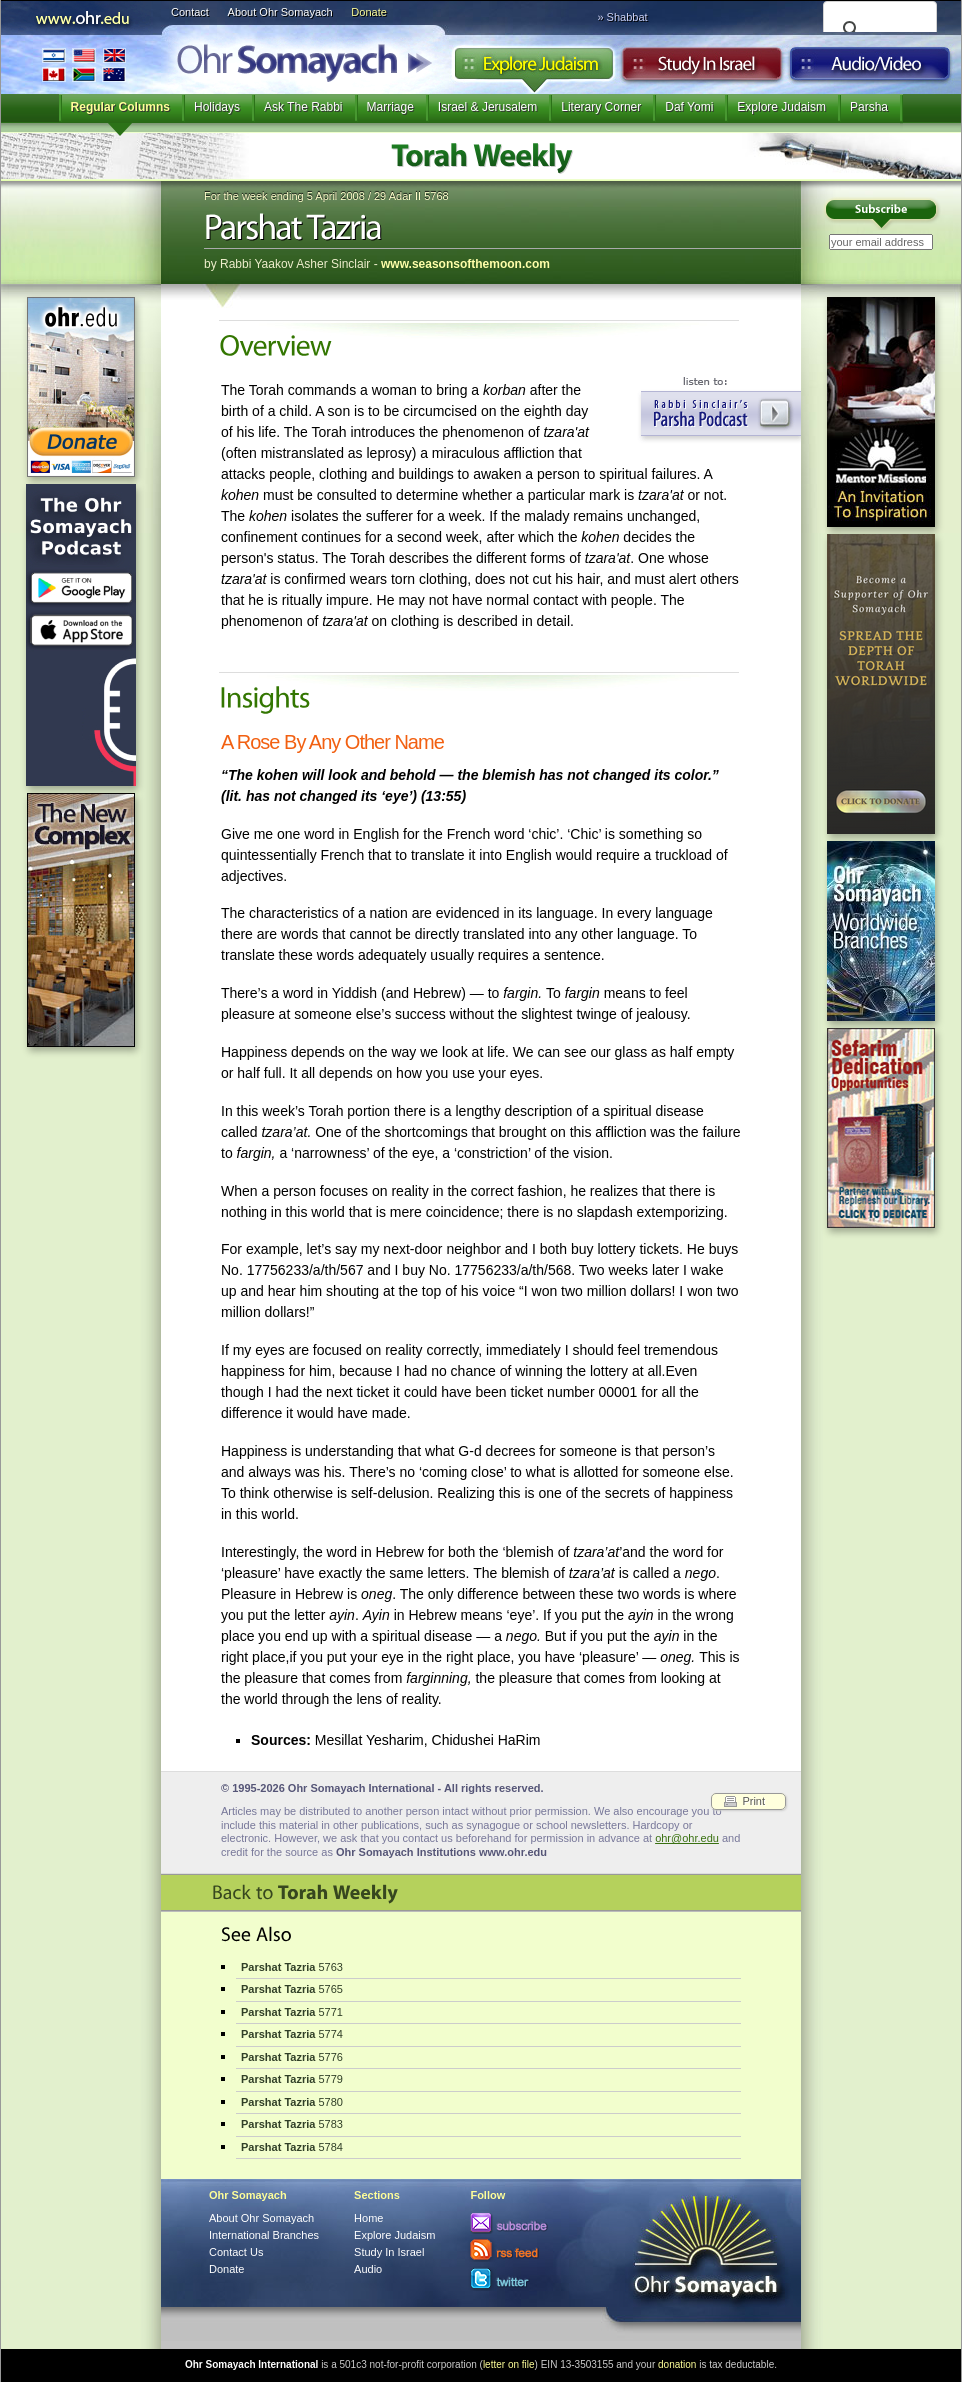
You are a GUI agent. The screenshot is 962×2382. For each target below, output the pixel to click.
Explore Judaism (533, 69)
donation (677, 2364)
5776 (292, 2057)
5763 (292, 1967)
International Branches (84, 64)
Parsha (869, 107)
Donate (368, 12)
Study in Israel (702, 69)
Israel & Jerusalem (487, 107)
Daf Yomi (689, 107)
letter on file (509, 2364)
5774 (292, 2034)
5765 (292, 1989)
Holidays (217, 107)
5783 (292, 2124)
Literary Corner (601, 107)
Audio (870, 69)
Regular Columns (120, 107)
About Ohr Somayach (280, 12)
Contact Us (236, 2252)
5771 (292, 2012)
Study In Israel (389, 2252)
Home (368, 2218)
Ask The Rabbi (303, 107)
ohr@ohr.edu (687, 1838)
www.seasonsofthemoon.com (465, 264)
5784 (292, 2147)
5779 (292, 2079)
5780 (292, 2102)
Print (753, 1801)
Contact (190, 12)
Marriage (390, 107)
